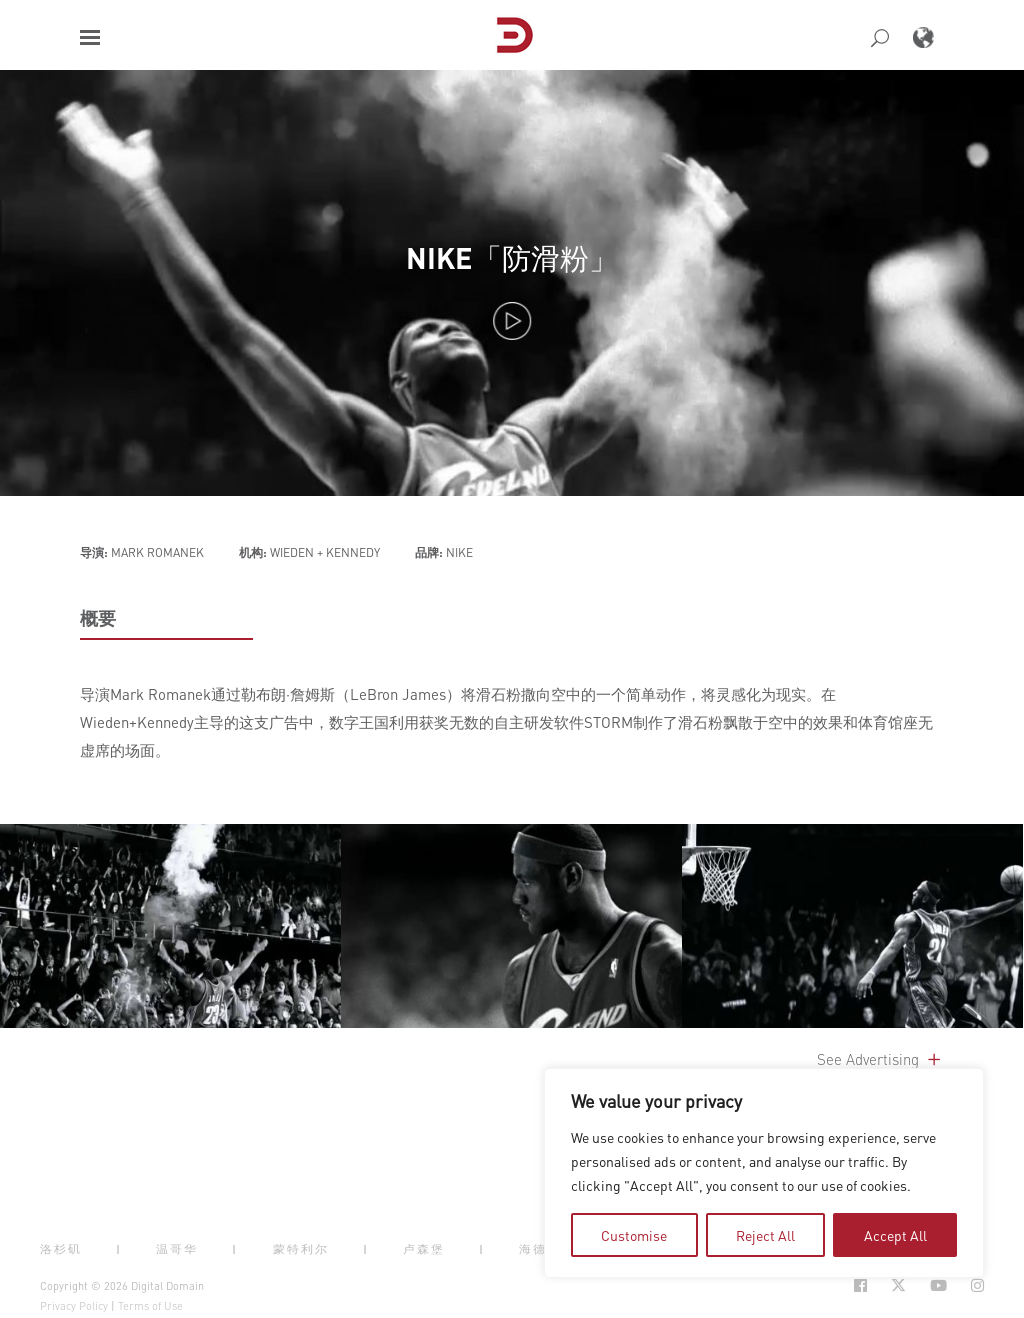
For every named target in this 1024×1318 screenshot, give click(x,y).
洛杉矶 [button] (61, 1249)
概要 (98, 618)
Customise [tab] (634, 1235)
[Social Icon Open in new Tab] (860, 1285)
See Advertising (880, 1059)
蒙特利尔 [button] (301, 1249)
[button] (90, 37)
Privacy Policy (74, 1306)
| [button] (119, 1249)
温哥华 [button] (177, 1249)
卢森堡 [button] (424, 1249)
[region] (764, 1173)
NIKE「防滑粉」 (512, 257)
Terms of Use (150, 1306)
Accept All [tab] (895, 1235)
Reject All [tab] (765, 1235)
